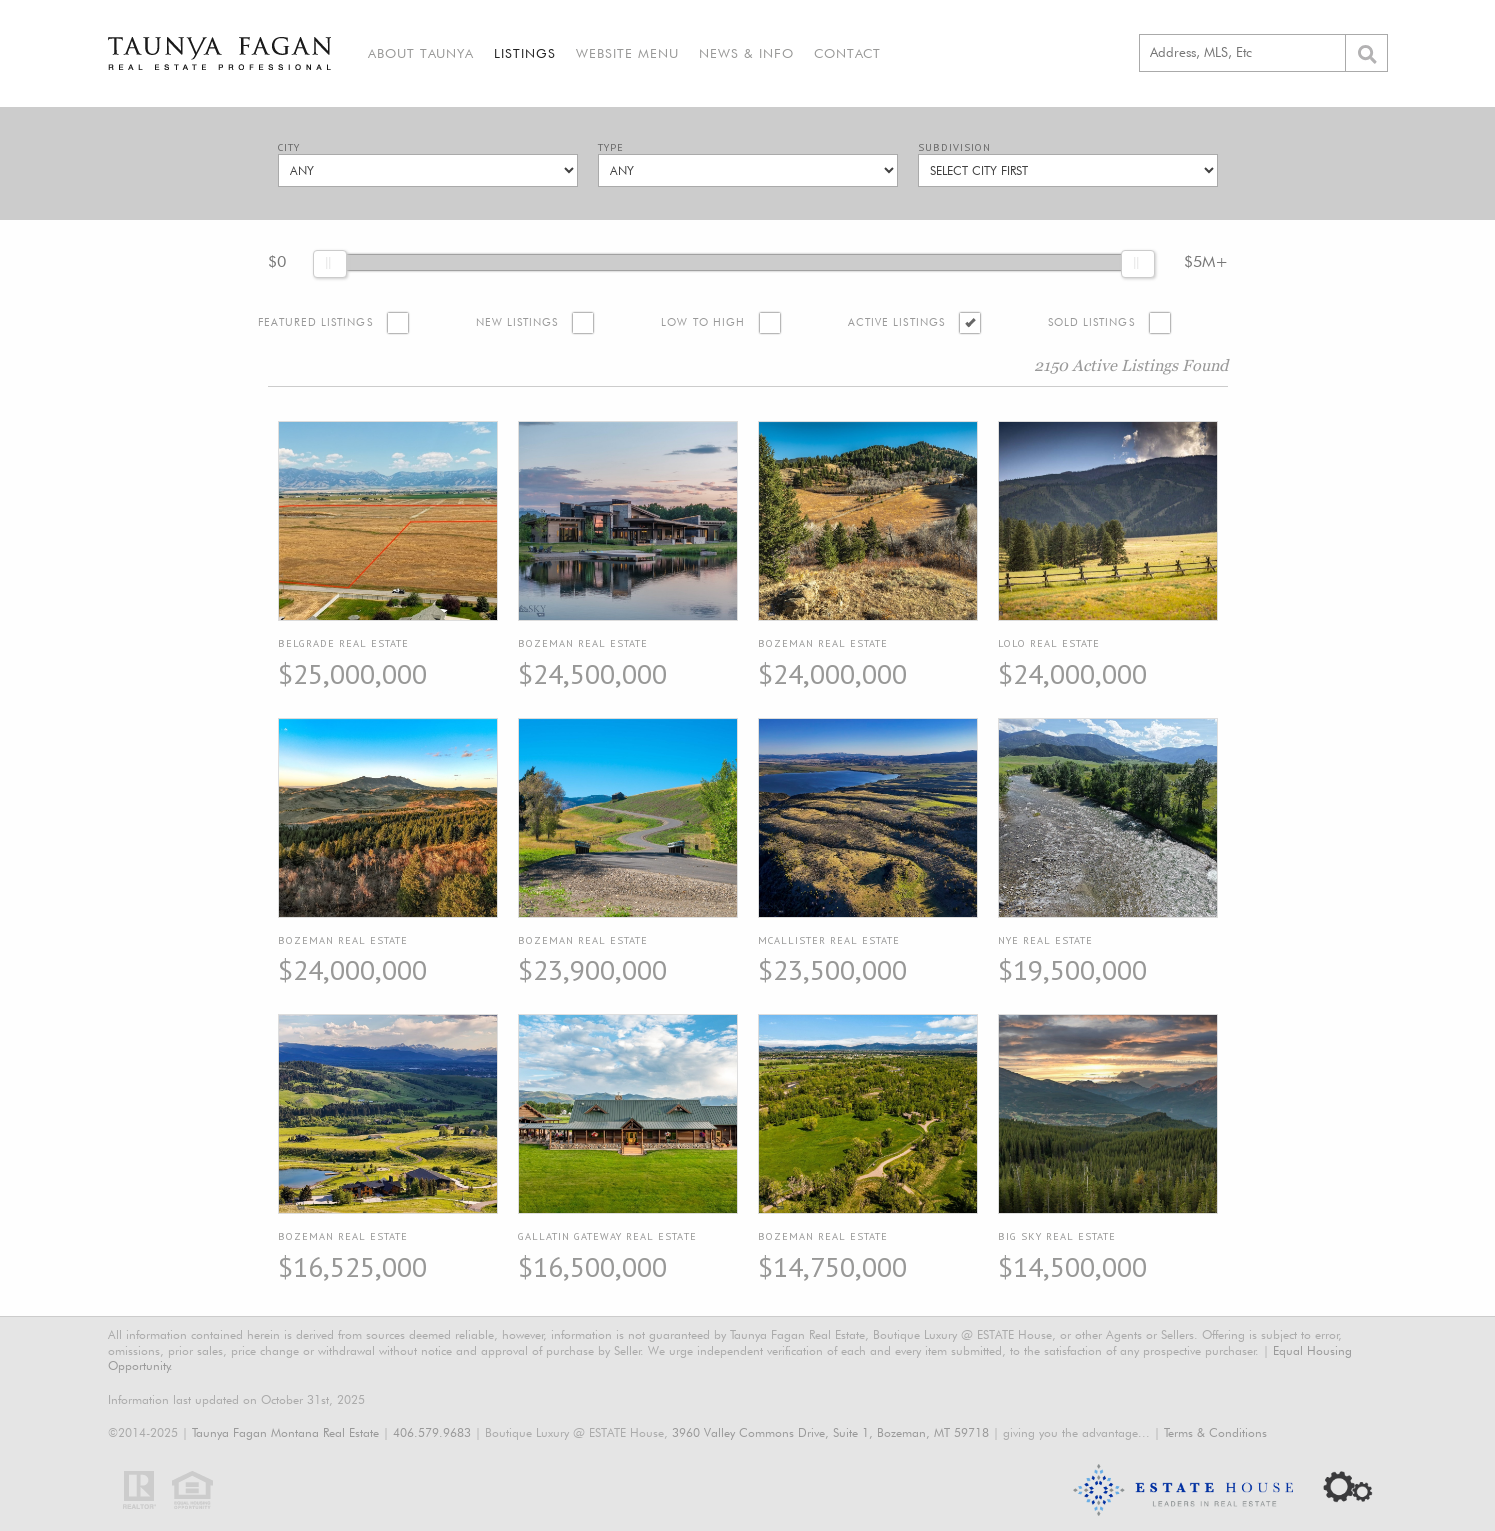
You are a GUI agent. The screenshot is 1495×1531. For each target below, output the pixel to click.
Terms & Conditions (1215, 1432)
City (289, 147)
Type (611, 147)
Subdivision (954, 147)
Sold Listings (1091, 322)
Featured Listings (315, 322)
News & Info (746, 53)
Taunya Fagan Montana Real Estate (285, 1432)
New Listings (517, 322)
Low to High (703, 322)
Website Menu (627, 53)
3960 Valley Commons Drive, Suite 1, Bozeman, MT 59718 (830, 1432)
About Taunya (421, 53)
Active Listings (896, 322)
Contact (847, 53)
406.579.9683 (432, 1432)
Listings (525, 53)
